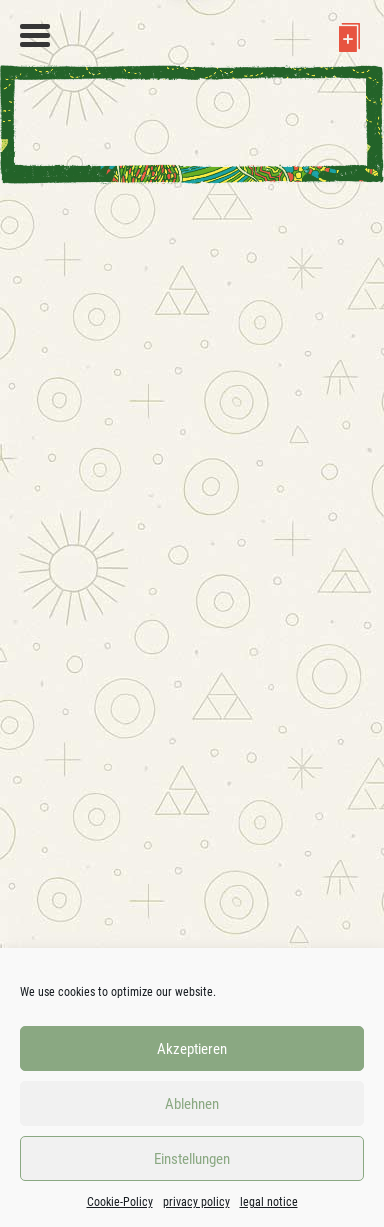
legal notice (269, 1202)
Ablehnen (192, 1104)
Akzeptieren (192, 1049)
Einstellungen (192, 1159)
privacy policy (196, 1202)
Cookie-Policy (120, 1202)
